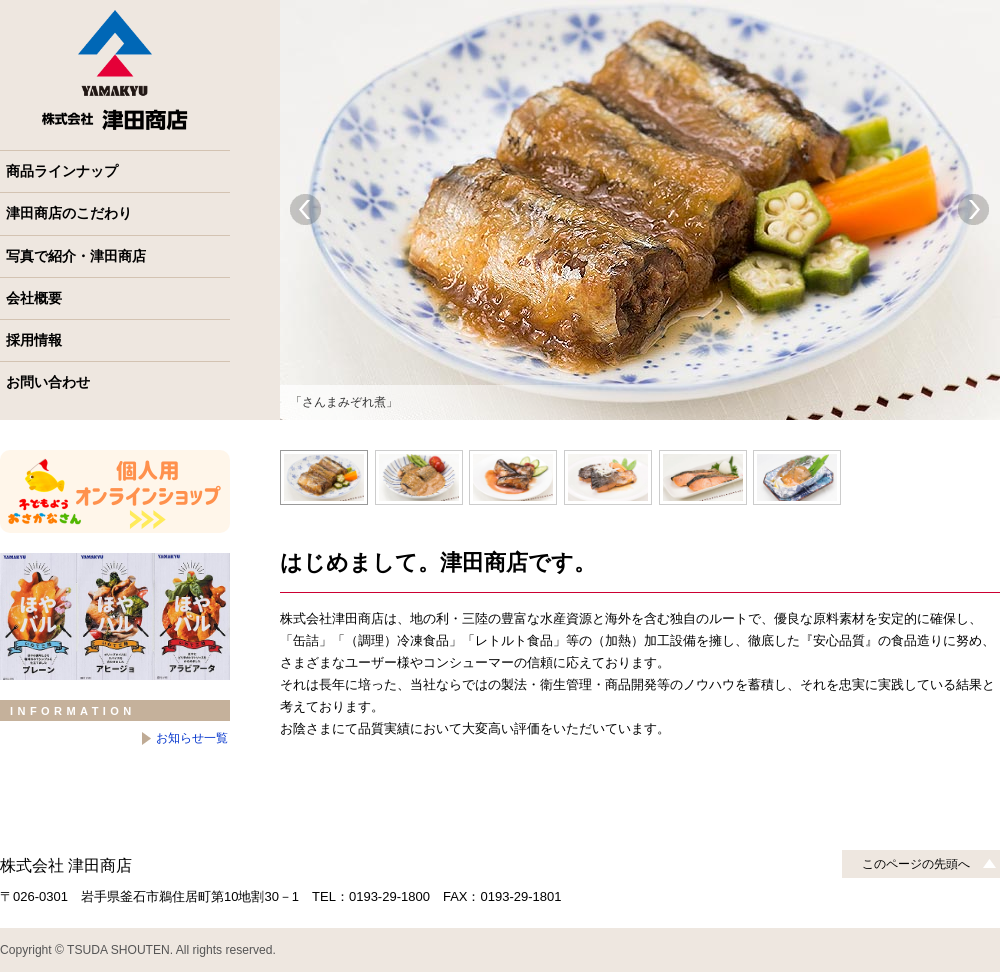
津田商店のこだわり (69, 213)
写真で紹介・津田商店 (76, 256)
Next (974, 210)
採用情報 (34, 340)
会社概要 (34, 298)
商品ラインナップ (62, 171)
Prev (306, 210)
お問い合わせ (48, 382)
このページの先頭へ (916, 864)
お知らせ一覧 (192, 738)
